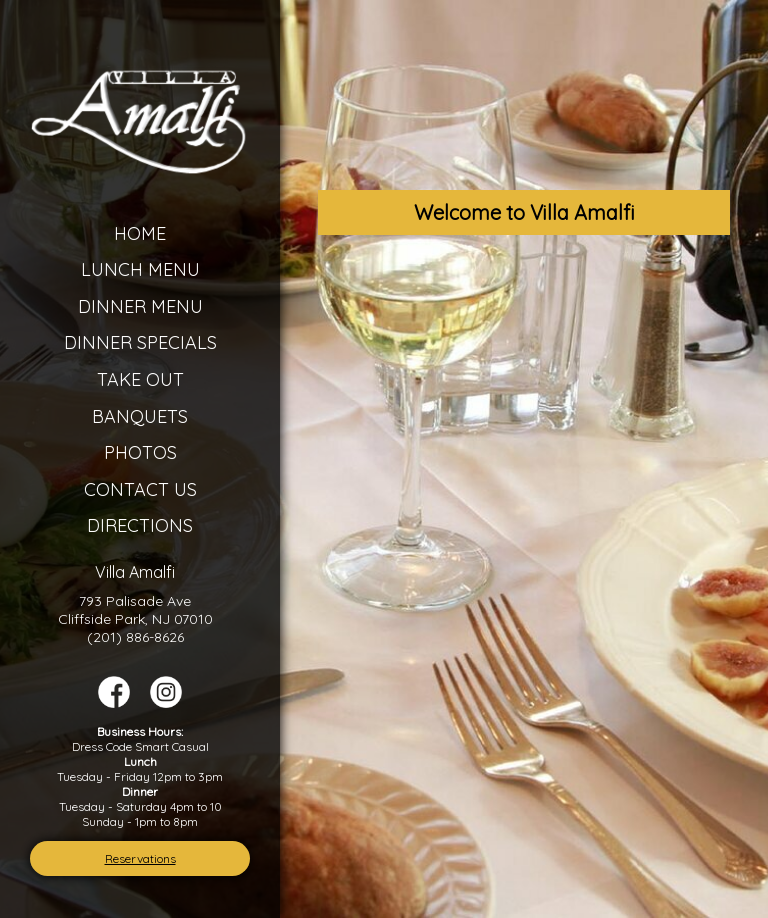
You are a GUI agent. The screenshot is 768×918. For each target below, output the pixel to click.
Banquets (140, 416)
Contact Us (140, 489)
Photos (140, 452)
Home (140, 233)
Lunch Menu (140, 269)
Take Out (140, 379)
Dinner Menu (140, 306)
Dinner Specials (140, 342)
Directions (140, 525)
